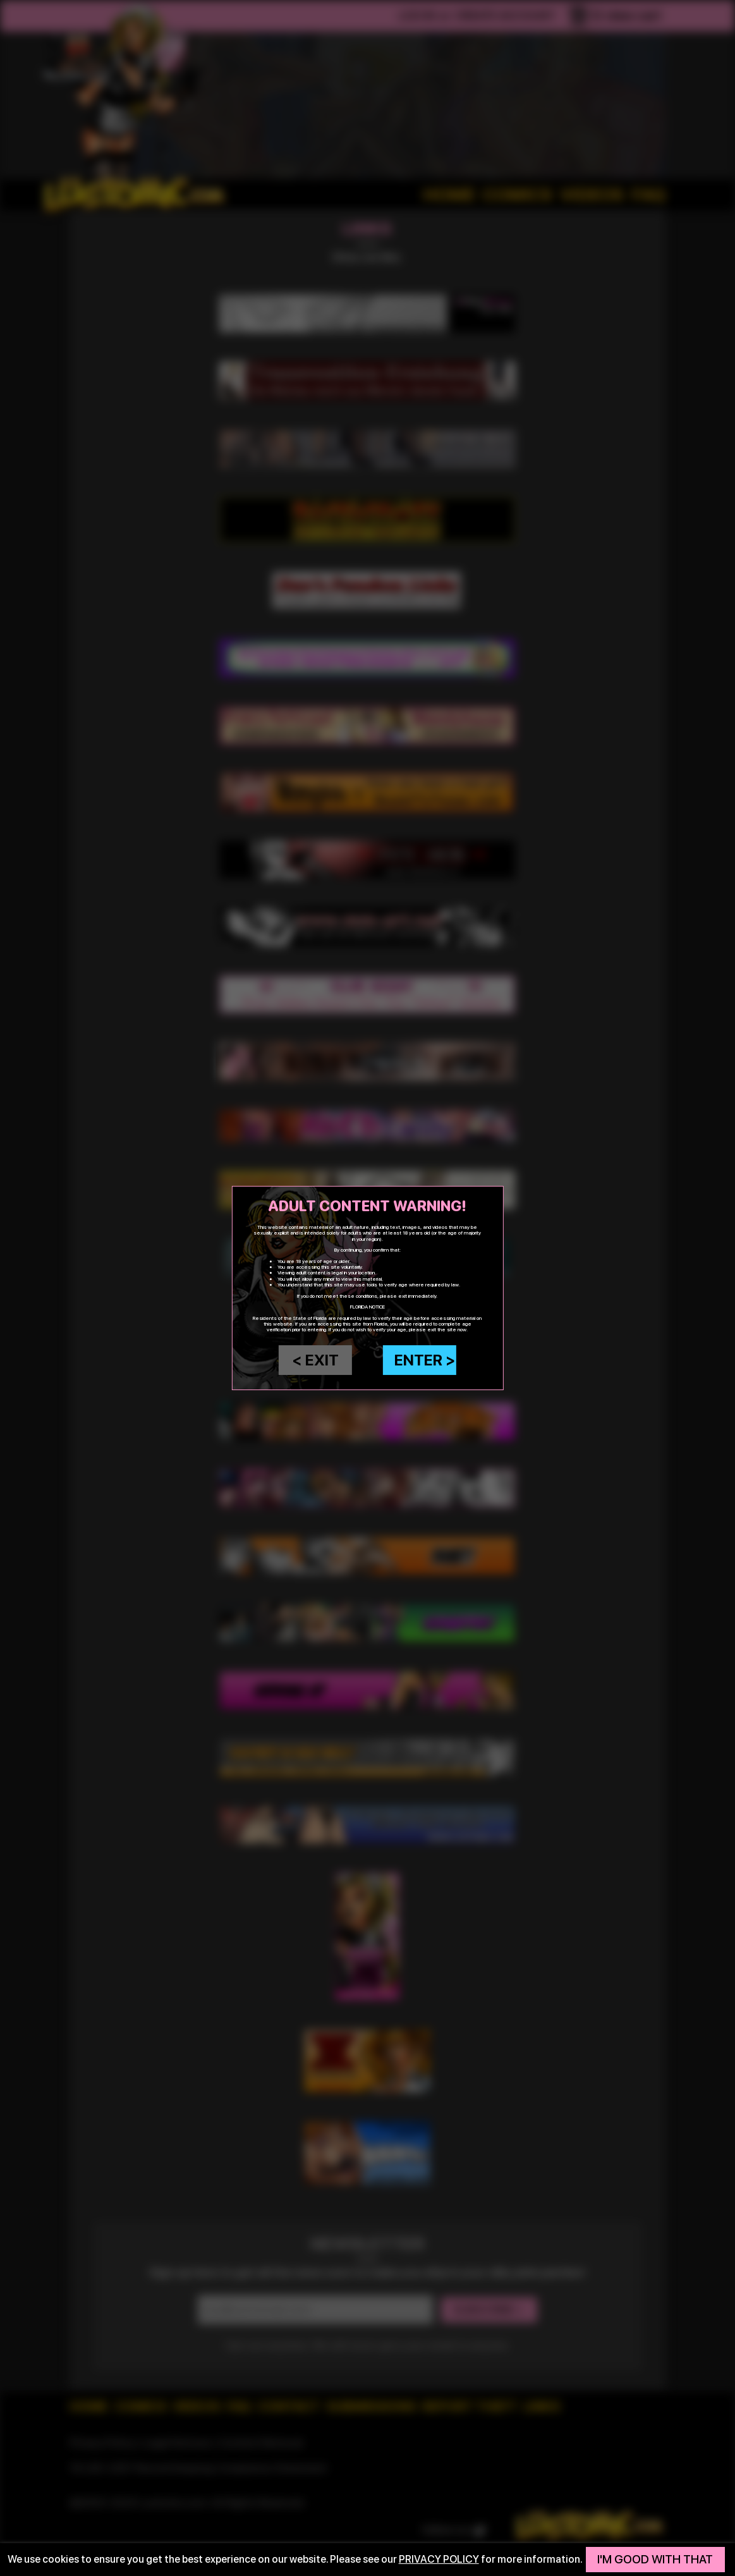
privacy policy (439, 2559)
